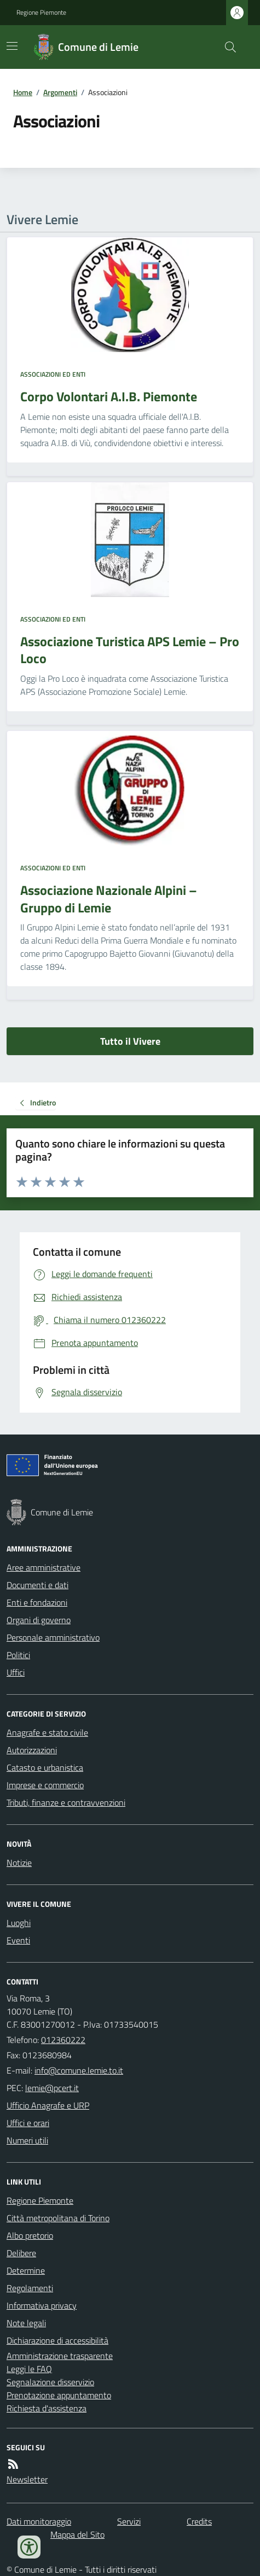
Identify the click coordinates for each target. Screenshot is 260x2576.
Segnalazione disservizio (50, 2381)
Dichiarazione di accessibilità (57, 2340)
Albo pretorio (30, 2235)
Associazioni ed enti (52, 374)
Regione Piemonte (41, 12)
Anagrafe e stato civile (47, 1732)
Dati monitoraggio (39, 2521)
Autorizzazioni (32, 1750)
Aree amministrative (43, 1567)
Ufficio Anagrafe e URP (48, 2105)
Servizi (129, 2521)
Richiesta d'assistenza (46, 2408)
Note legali (26, 2322)
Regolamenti (30, 2287)
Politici (18, 1654)
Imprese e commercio (45, 1785)
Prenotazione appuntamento (59, 2395)
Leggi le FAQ (29, 2368)
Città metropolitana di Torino (58, 2217)
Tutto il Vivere (130, 1041)
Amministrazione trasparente (60, 2355)
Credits (199, 2521)
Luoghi (19, 1922)
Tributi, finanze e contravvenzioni (66, 1802)
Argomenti (60, 92)
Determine (26, 2270)
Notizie (19, 1862)
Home (22, 92)
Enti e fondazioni (37, 1602)
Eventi (18, 1940)
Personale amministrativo (53, 1637)
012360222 (63, 2039)
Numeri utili (27, 2140)
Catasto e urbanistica (45, 1767)
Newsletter (27, 2479)
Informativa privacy (42, 2305)
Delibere (21, 2252)
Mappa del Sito (77, 2534)
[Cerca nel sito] (226, 47)
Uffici (16, 1672)
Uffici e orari (28, 2122)
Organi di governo (39, 1619)
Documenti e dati (37, 1584)
